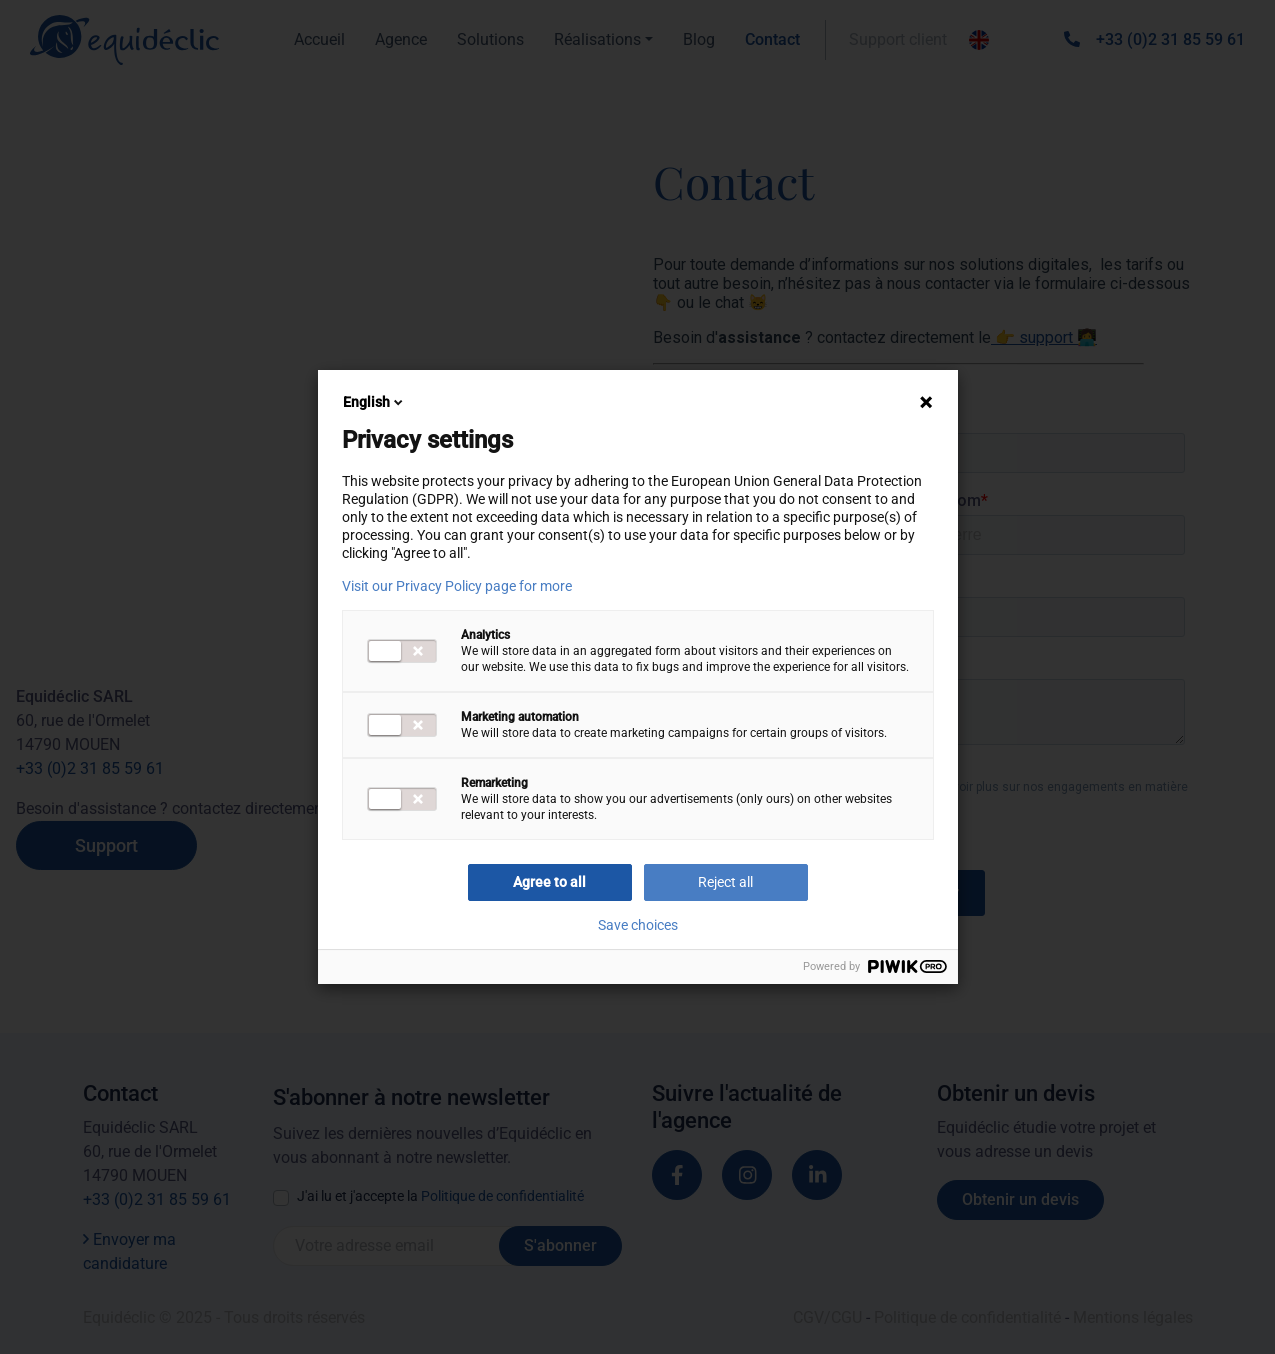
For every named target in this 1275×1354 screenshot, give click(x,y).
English (374, 402)
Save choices (638, 925)
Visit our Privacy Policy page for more (457, 586)
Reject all (725, 882)
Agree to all (549, 882)
